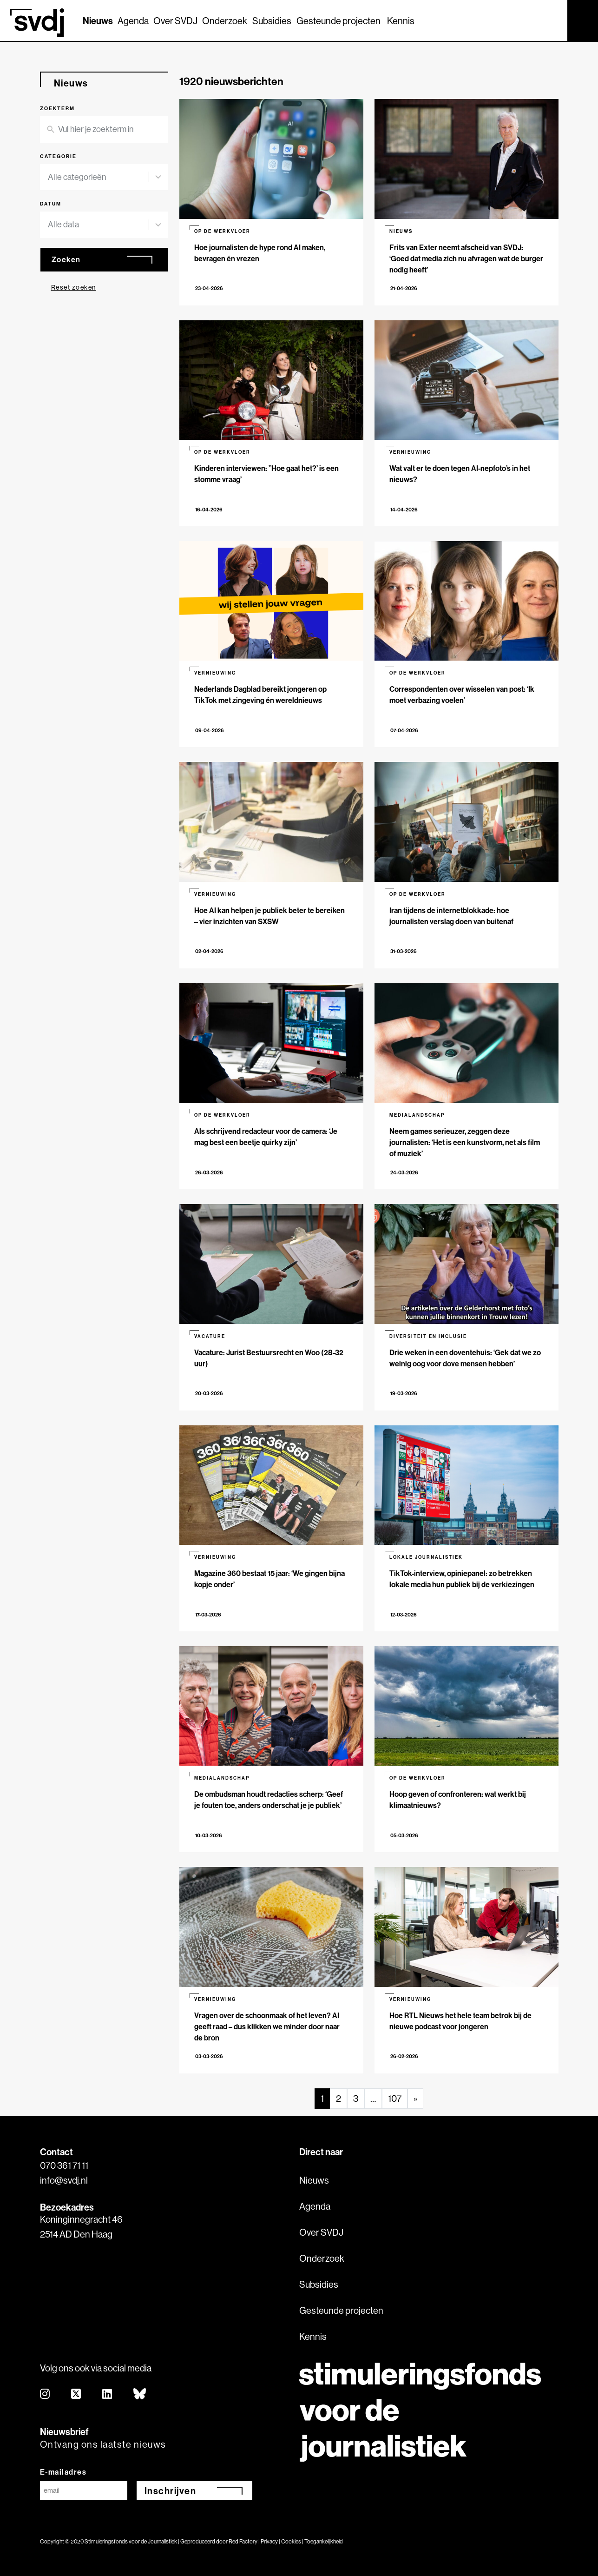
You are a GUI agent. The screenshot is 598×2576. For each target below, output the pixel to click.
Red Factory (243, 2541)
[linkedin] (107, 2394)
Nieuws (98, 20)
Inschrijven (171, 2491)
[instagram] (45, 2394)
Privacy (269, 2541)
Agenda (133, 20)
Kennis (400, 20)
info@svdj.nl (64, 2180)
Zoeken (66, 259)
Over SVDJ (175, 20)
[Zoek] (552, 20)
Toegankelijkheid (323, 2541)
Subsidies (271, 20)
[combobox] (98, 177)
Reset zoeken (73, 287)
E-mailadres (63, 2472)
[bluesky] (140, 2394)
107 (394, 2098)
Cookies (291, 2541)
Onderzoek (224, 20)
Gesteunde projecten (338, 20)
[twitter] (76, 2394)
